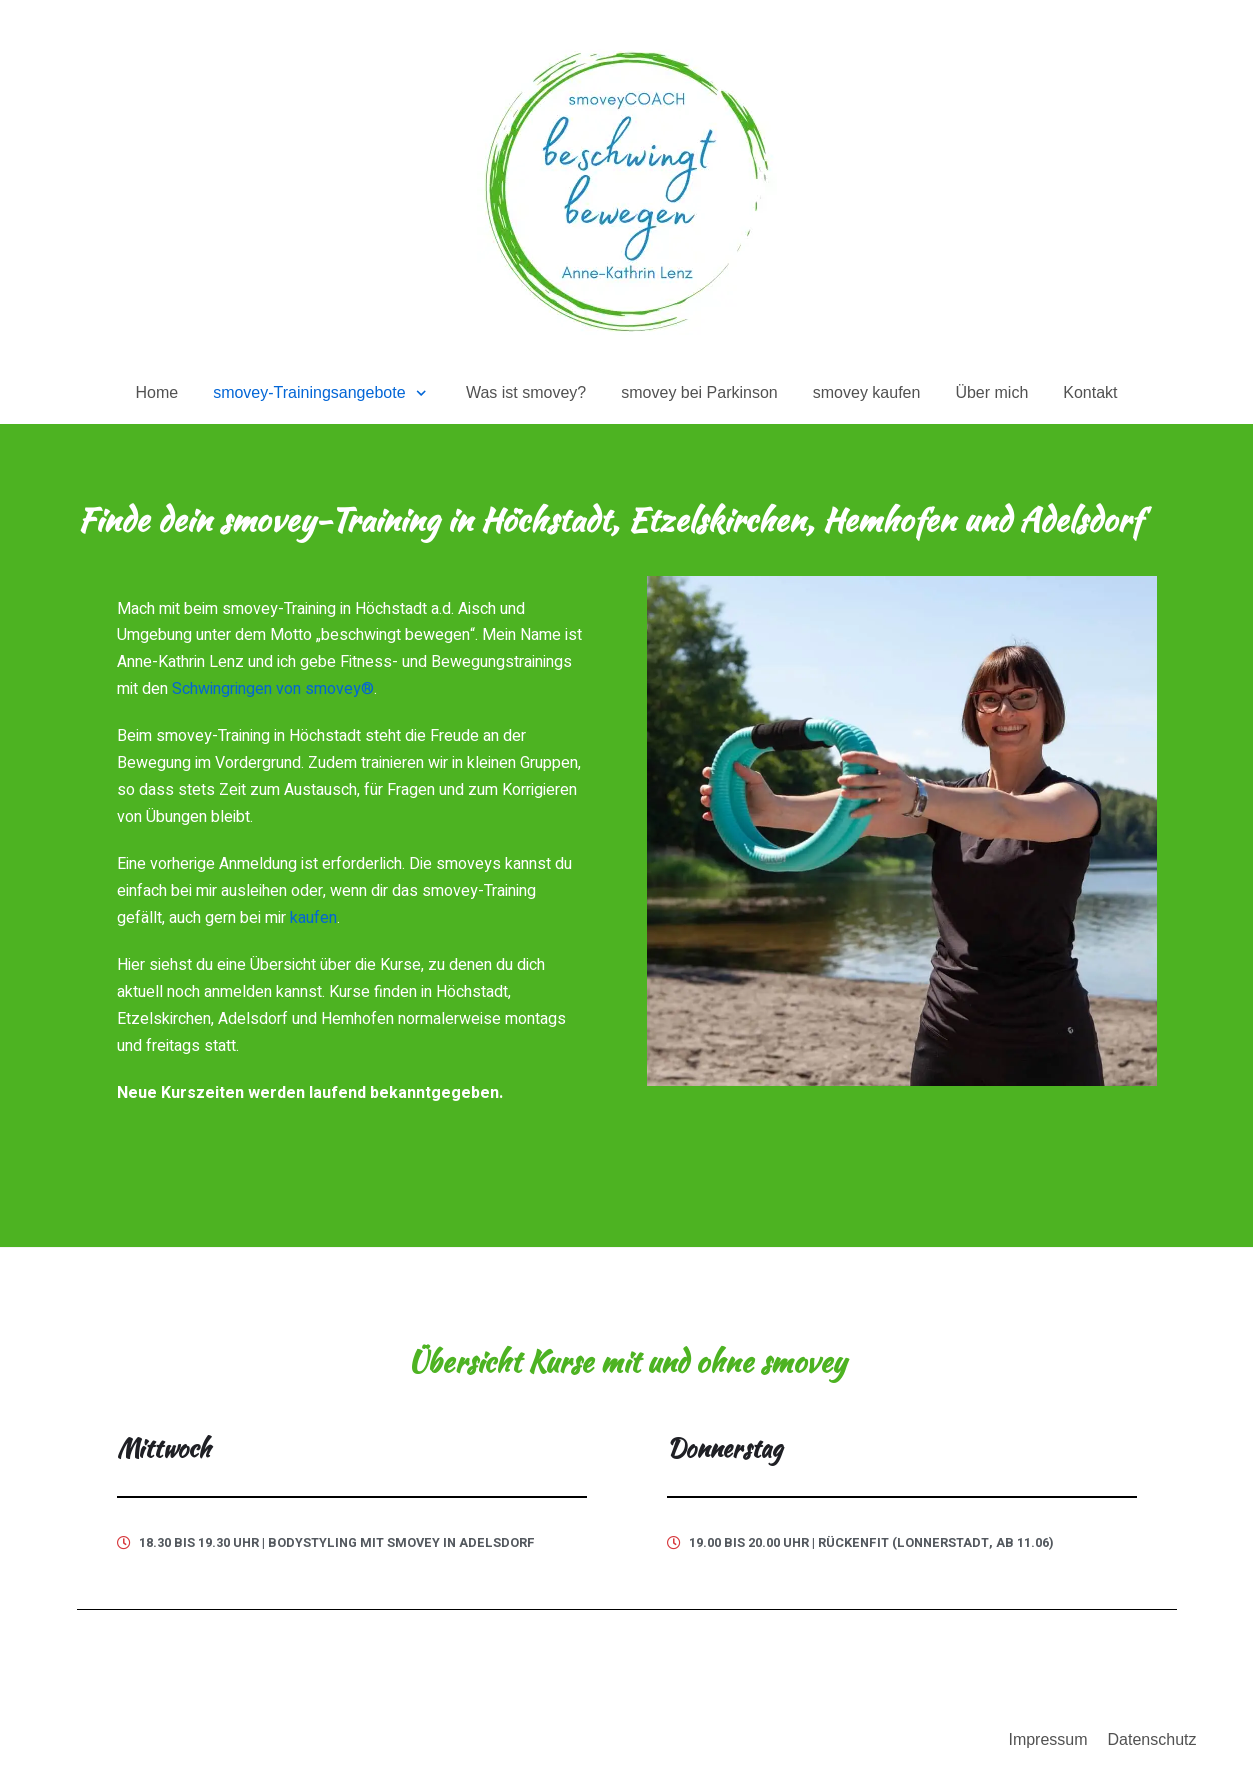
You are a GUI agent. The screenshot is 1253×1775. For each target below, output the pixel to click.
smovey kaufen (867, 392)
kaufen (313, 918)
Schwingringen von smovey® (273, 689)
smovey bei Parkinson (699, 392)
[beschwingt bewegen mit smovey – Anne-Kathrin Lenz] (627, 189)
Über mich (991, 392)
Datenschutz (1152, 1739)
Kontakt (1090, 392)
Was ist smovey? (526, 392)
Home (156, 392)
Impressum (1047, 1739)
